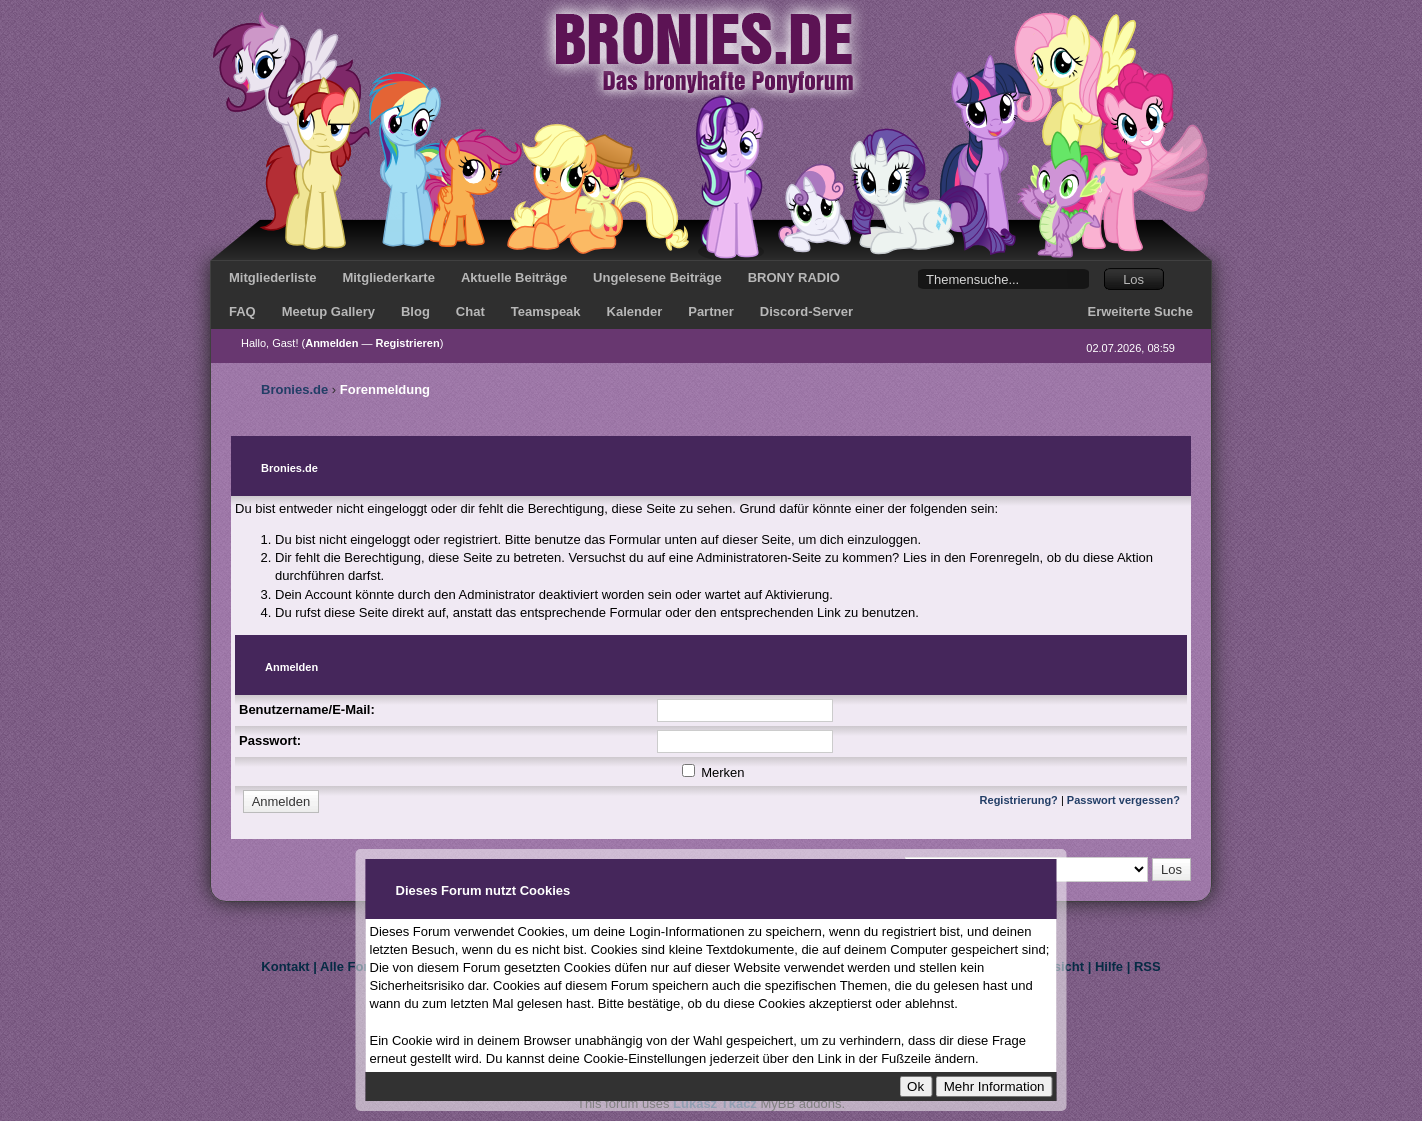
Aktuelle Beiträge (514, 277)
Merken (713, 772)
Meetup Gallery (328, 311)
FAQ (242, 311)
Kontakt (285, 966)
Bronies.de (294, 389)
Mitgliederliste (272, 277)
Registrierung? (1019, 800)
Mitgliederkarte (388, 277)
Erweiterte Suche (1141, 311)
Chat (470, 311)
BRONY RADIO (794, 277)
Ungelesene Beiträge (657, 277)
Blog (415, 311)
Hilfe (1109, 966)
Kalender (635, 311)
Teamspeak (546, 311)
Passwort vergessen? (1123, 800)
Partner (711, 311)
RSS (1147, 966)
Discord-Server (806, 311)
